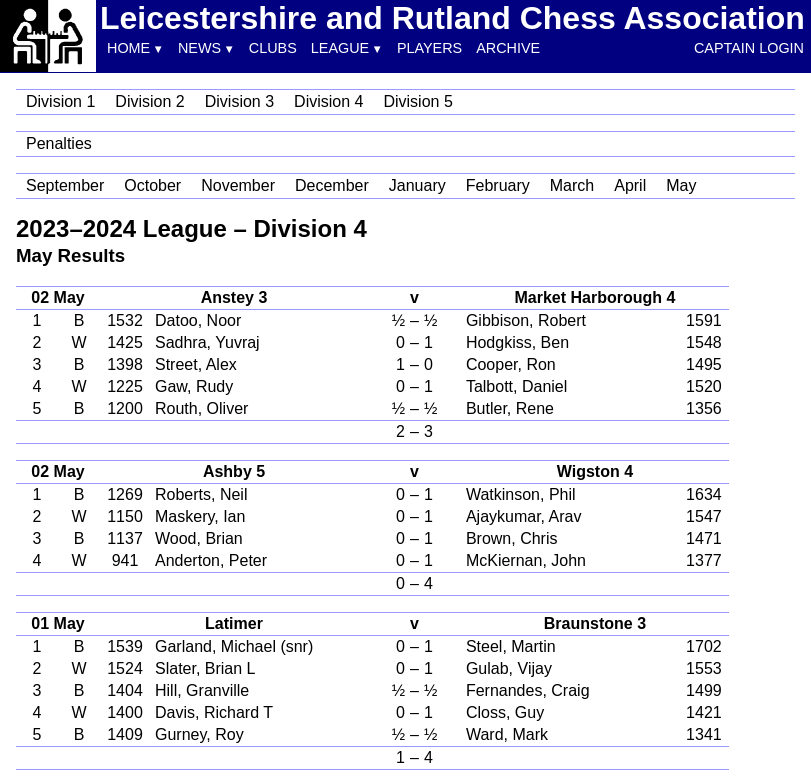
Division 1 (60, 101)
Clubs (273, 48)
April (630, 185)
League (340, 48)
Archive (508, 48)
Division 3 (239, 101)
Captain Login (749, 48)
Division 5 (417, 101)
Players (429, 48)
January (417, 185)
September (65, 185)
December (332, 185)
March (572, 185)
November (238, 185)
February (498, 185)
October (152, 185)
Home (128, 48)
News (199, 48)
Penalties (59, 143)
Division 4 (328, 101)
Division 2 (149, 101)
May (681, 185)
